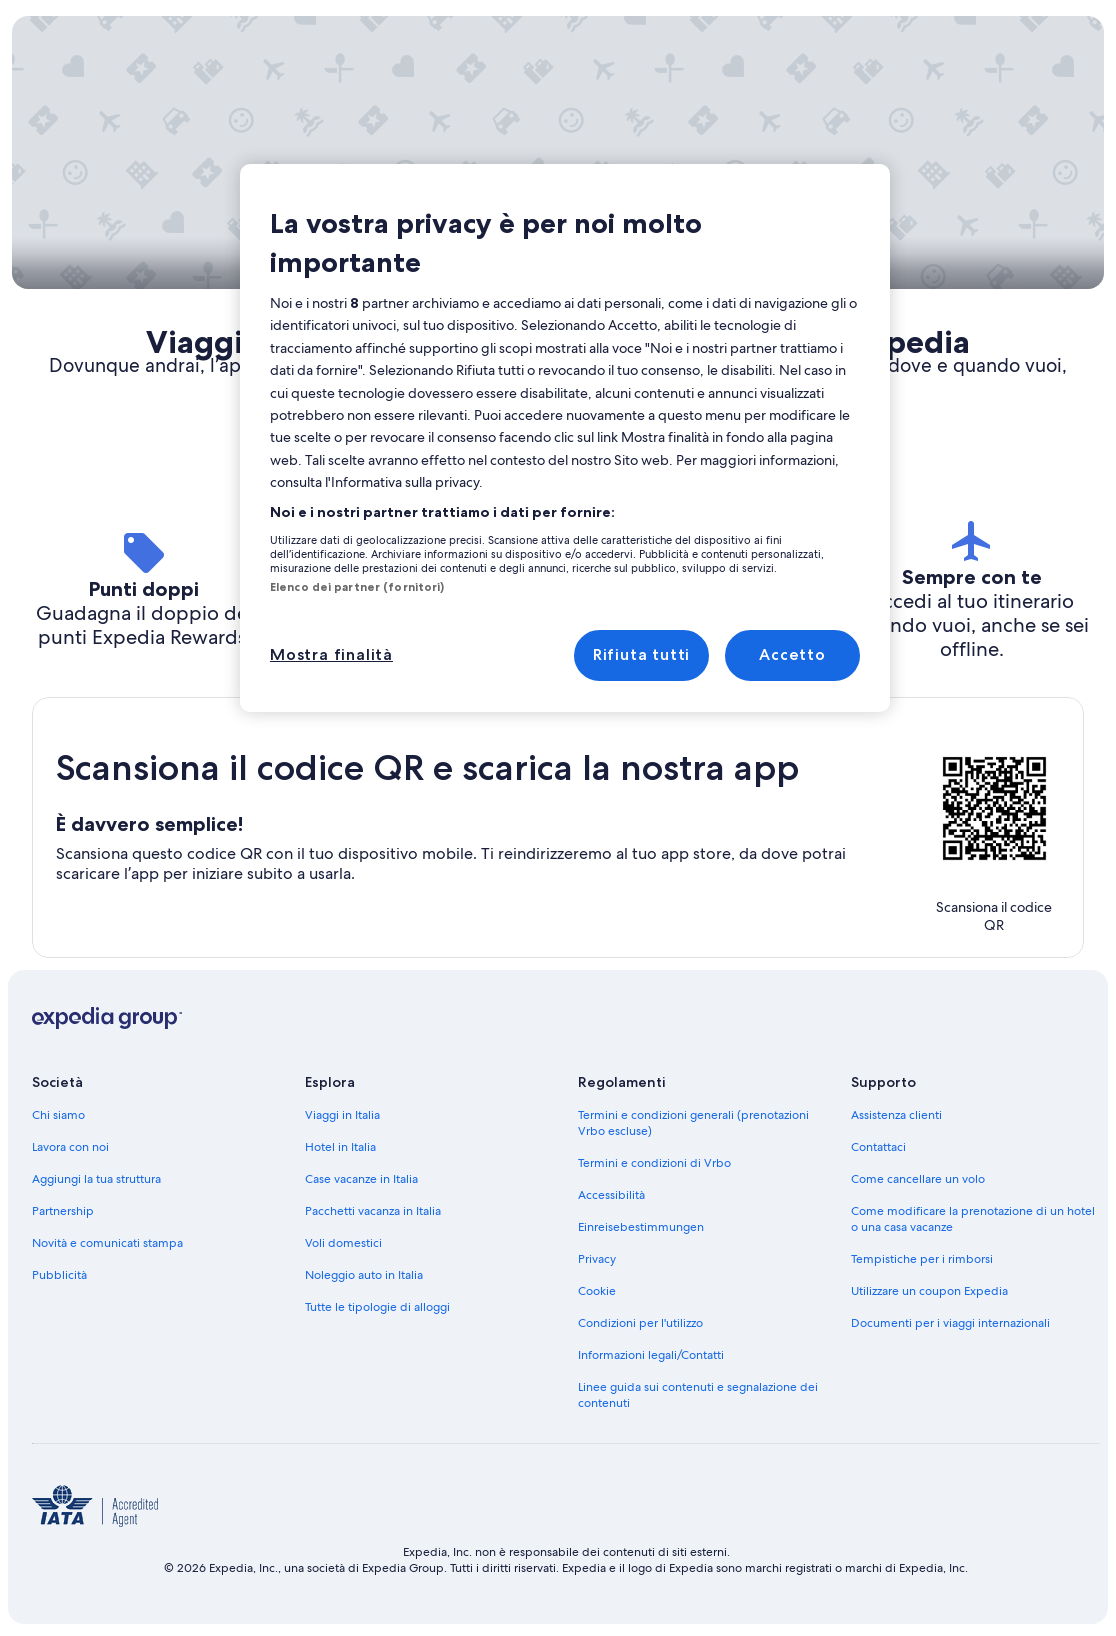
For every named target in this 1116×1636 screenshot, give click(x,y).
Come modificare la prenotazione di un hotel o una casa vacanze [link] (973, 1219)
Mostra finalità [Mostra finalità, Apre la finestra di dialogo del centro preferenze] (331, 654)
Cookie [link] (597, 1291)
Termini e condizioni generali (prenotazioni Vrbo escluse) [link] (693, 1123)
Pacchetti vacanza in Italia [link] (373, 1211)
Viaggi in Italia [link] (342, 1115)
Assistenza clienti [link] (896, 1115)
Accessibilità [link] (611, 1195)
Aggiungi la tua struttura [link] (96, 1179)
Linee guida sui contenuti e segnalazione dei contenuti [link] (698, 1395)
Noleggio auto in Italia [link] (364, 1275)
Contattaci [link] (878, 1147)
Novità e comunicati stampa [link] (107, 1243)
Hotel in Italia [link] (340, 1147)
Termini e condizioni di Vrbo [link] (654, 1163)
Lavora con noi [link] (70, 1147)
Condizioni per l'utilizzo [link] (640, 1323)
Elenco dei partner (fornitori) (357, 587)
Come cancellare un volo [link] (918, 1179)
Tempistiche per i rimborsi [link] (922, 1259)
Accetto (792, 654)
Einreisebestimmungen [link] (641, 1227)
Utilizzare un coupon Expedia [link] (929, 1291)
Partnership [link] (63, 1211)
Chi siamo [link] (58, 1115)
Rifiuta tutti (641, 654)
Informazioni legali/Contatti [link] (651, 1355)
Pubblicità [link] (59, 1275)
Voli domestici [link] (343, 1243)
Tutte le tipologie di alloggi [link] (377, 1307)
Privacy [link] (597, 1259)
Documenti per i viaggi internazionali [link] (950, 1323)
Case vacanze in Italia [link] (361, 1179)
